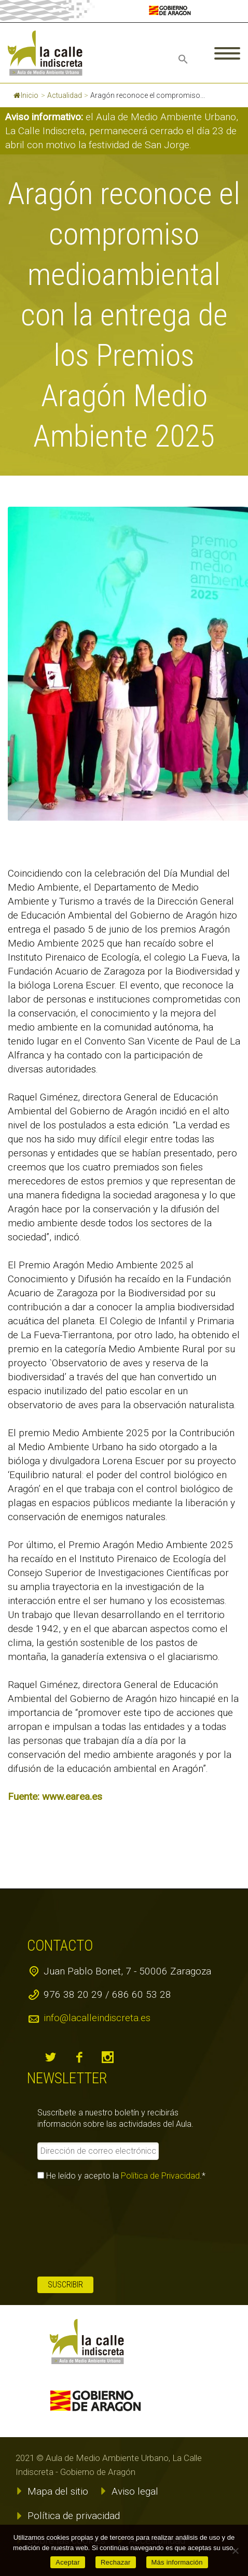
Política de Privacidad (160, 2176)
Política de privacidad (73, 2516)
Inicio (25, 95)
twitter (50, 2057)
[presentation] (79, 2229)
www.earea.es (72, 1796)
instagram (107, 2057)
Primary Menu (227, 53)
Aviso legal (135, 2491)
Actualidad (64, 95)
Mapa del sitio (57, 2491)
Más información (177, 2562)
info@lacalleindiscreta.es (97, 2018)
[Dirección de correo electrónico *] (97, 2151)
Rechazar (116, 2562)
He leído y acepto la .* (121, 2176)
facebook (79, 2057)
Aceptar (68, 2562)
